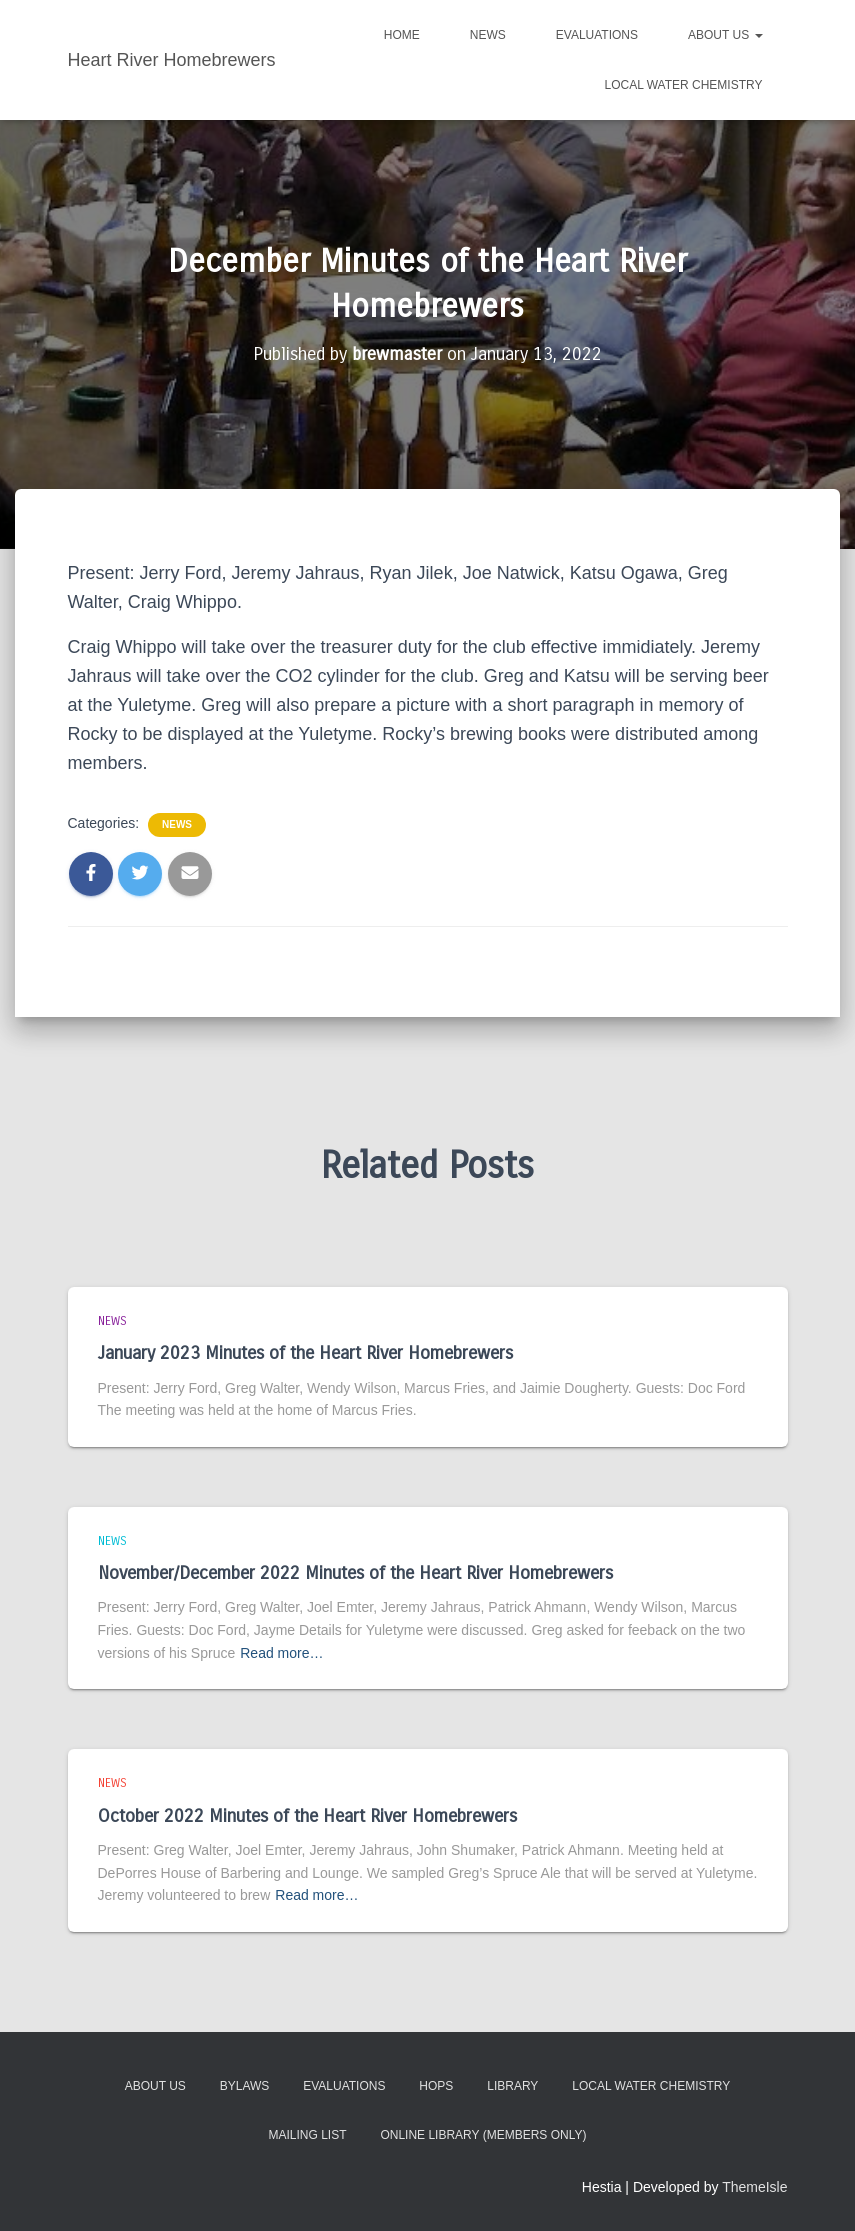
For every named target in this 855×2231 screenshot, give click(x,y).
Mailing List (308, 2135)
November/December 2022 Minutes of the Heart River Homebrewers (355, 1573)
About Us (725, 35)
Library (512, 2086)
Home (402, 35)
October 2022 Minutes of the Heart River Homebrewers (307, 1815)
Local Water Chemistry (683, 85)
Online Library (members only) (483, 2135)
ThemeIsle (754, 2186)
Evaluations (597, 35)
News (488, 35)
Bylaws (245, 2086)
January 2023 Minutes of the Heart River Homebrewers (305, 1353)
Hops (436, 2086)
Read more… (281, 1652)
